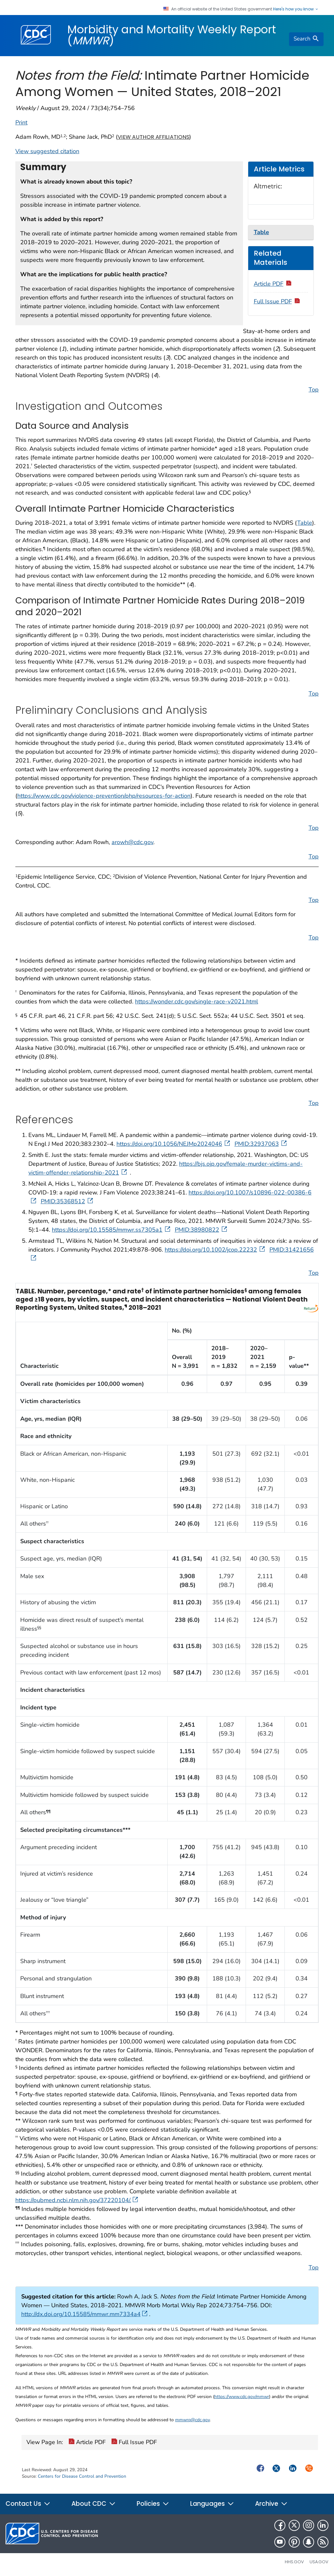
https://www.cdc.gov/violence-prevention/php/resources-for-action (103, 796)
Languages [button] (212, 2503)
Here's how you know (296, 9)
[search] (306, 39)
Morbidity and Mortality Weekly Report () (171, 35)
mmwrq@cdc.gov (192, 2420)
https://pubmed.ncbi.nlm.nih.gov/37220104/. (76, 2200)
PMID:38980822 (201, 1230)
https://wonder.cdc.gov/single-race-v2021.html (196, 1001)
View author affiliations (153, 137)
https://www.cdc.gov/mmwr (241, 2396)
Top (314, 389)
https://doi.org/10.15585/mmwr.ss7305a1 (112, 1230)
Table (304, 523)
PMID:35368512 (67, 1201)
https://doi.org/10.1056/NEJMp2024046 (173, 1144)
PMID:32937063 (261, 1144)
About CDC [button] (93, 2503)
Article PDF (273, 284)
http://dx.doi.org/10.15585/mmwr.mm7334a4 (84, 2314)
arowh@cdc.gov (132, 842)
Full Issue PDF (277, 301)
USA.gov (319, 2562)
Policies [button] (153, 2503)
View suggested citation (47, 151)
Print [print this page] (21, 122)
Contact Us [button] (28, 2503)
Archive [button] (271, 2503)
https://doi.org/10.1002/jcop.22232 (215, 1250)
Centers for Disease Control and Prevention (82, 2476)
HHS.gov (294, 2562)
